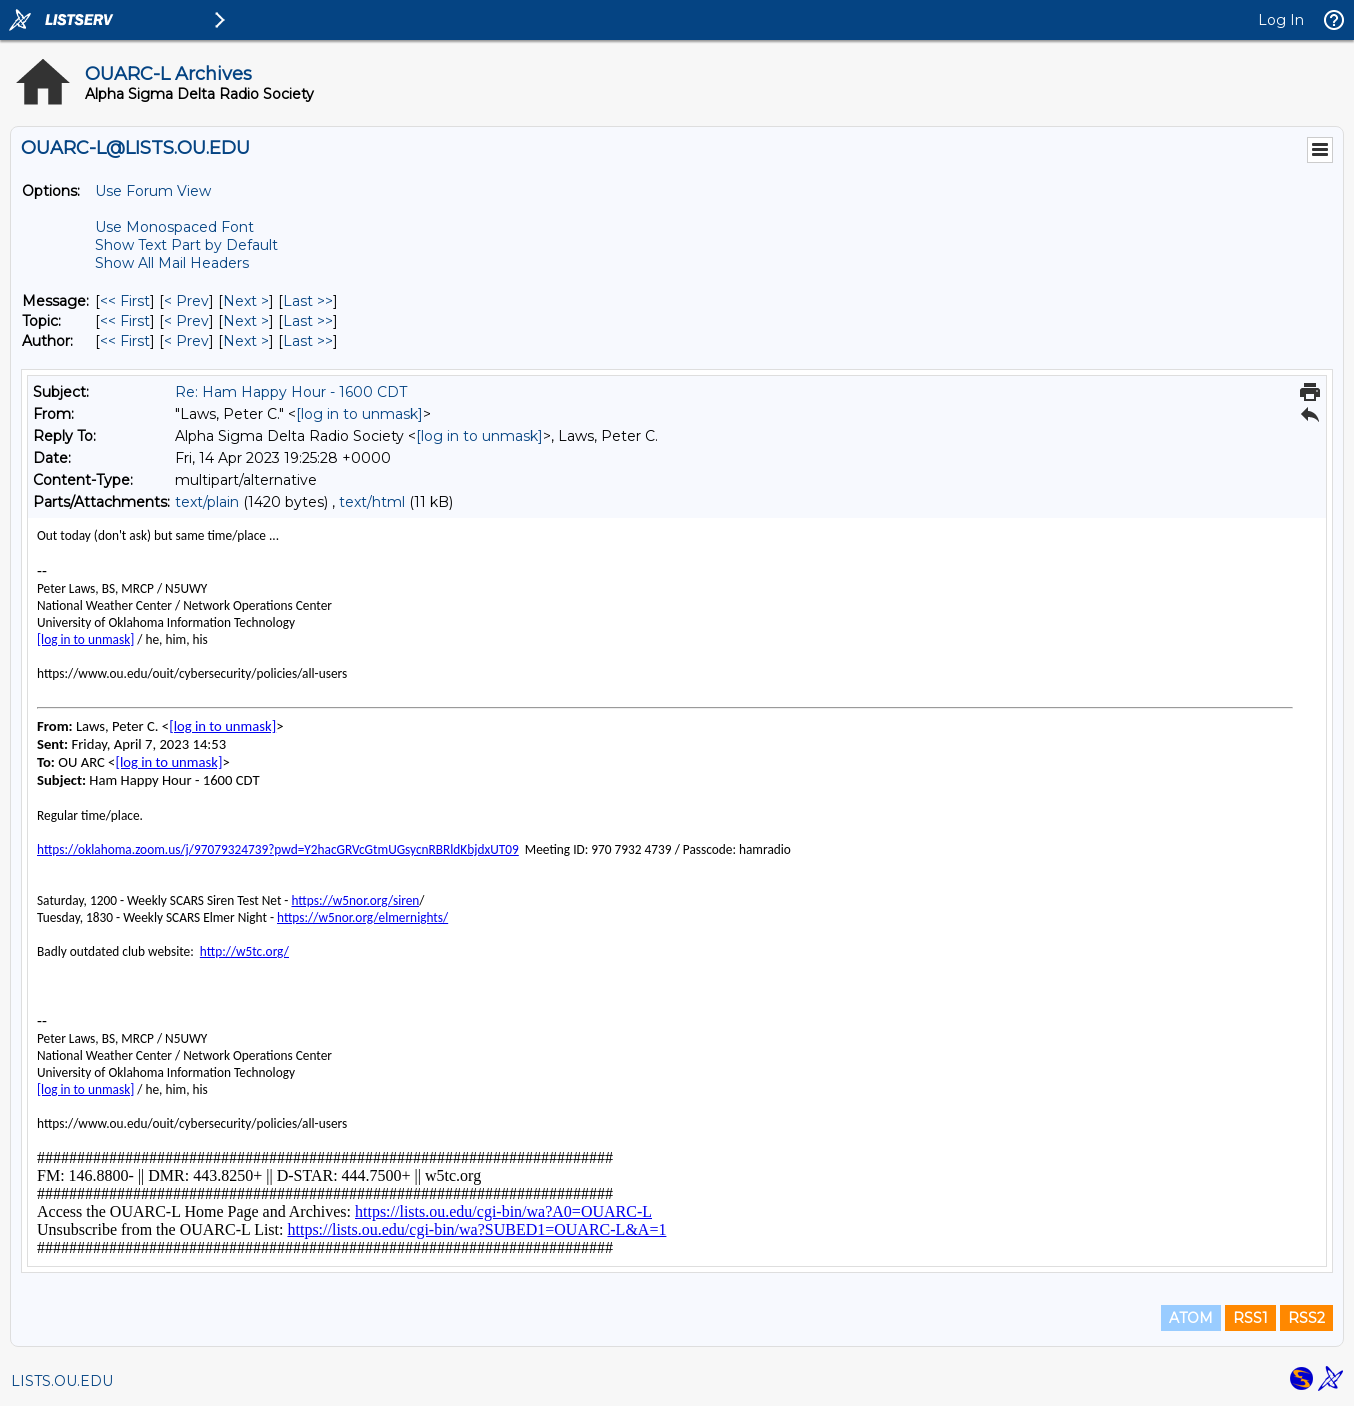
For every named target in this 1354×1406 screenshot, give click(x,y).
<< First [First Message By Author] (125, 341)
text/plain (207, 502)
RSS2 (1306, 1318)
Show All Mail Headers (172, 263)
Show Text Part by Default (186, 245)
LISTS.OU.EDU (62, 1381)
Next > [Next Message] (246, 301)
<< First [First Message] (125, 301)
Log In (1281, 20)
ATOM (1191, 1318)
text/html (372, 502)
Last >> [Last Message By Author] (308, 341)
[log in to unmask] (359, 414)
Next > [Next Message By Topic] (246, 321)
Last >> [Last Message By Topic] (308, 321)
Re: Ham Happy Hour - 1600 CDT (291, 392)
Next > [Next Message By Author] (246, 341)
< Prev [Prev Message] (186, 301)
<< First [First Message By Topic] (125, 321)
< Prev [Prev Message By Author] (186, 341)
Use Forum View (153, 191)
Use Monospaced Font (174, 227)
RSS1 (1250, 1318)
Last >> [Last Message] (308, 301)
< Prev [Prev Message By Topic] (186, 321)
